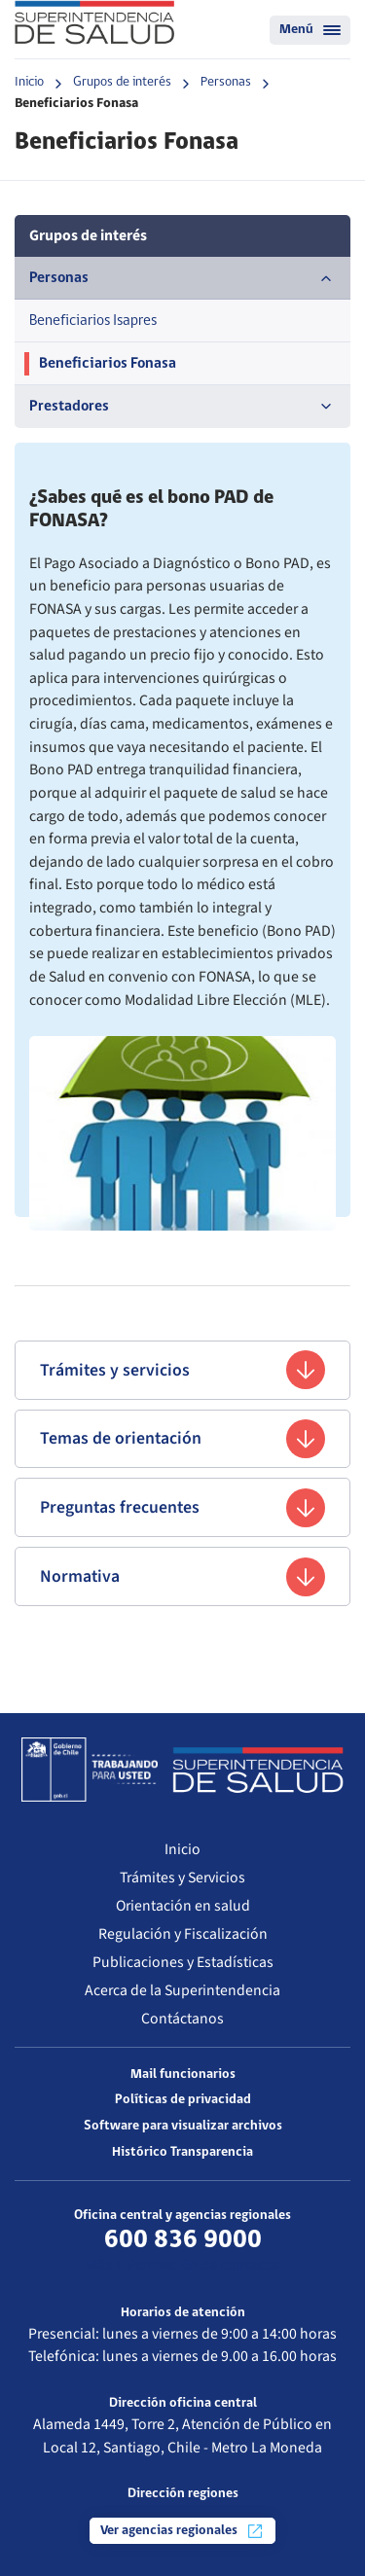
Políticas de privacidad (183, 2100)
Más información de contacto (182, 2265)
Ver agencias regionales (182, 2531)
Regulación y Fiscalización (183, 1934)
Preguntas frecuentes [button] (182, 1507)
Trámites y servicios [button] (182, 1369)
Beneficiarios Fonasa (107, 364)
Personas (226, 82)
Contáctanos (182, 2018)
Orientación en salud (183, 1905)
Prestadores (182, 406)
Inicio (29, 82)
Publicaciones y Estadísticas (183, 1962)
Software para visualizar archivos (183, 2126)
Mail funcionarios (183, 2074)
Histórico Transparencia (182, 2152)
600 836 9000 (183, 2240)
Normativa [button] (182, 1576)
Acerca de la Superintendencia (182, 1990)
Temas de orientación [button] (182, 1438)
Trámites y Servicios (182, 1877)
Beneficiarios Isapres (93, 321)
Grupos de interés (122, 82)
